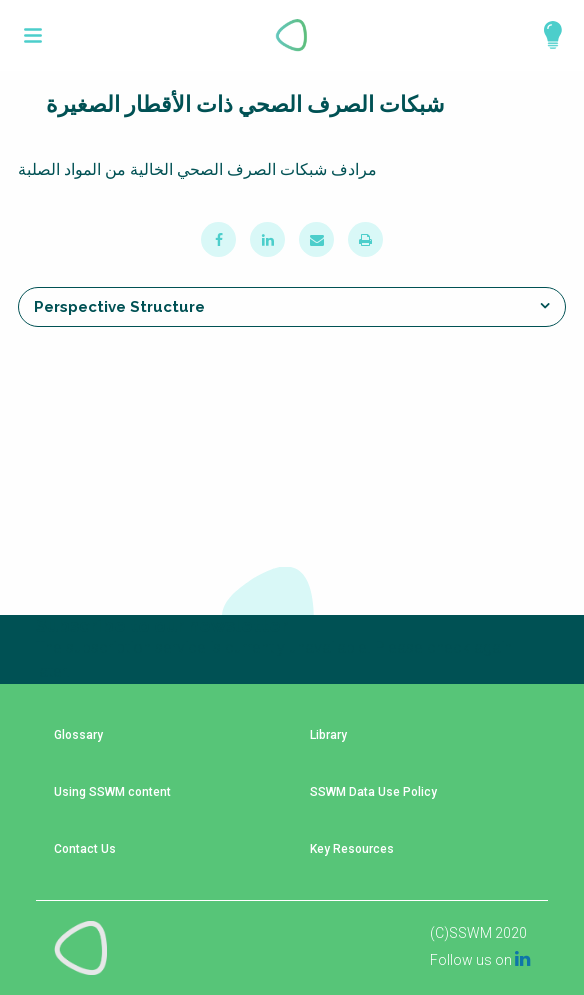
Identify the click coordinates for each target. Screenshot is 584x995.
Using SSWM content (112, 792)
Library (328, 735)
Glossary (78, 735)
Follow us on (480, 960)
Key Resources (352, 849)
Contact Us (85, 849)
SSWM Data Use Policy (373, 792)
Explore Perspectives (544, 35)
